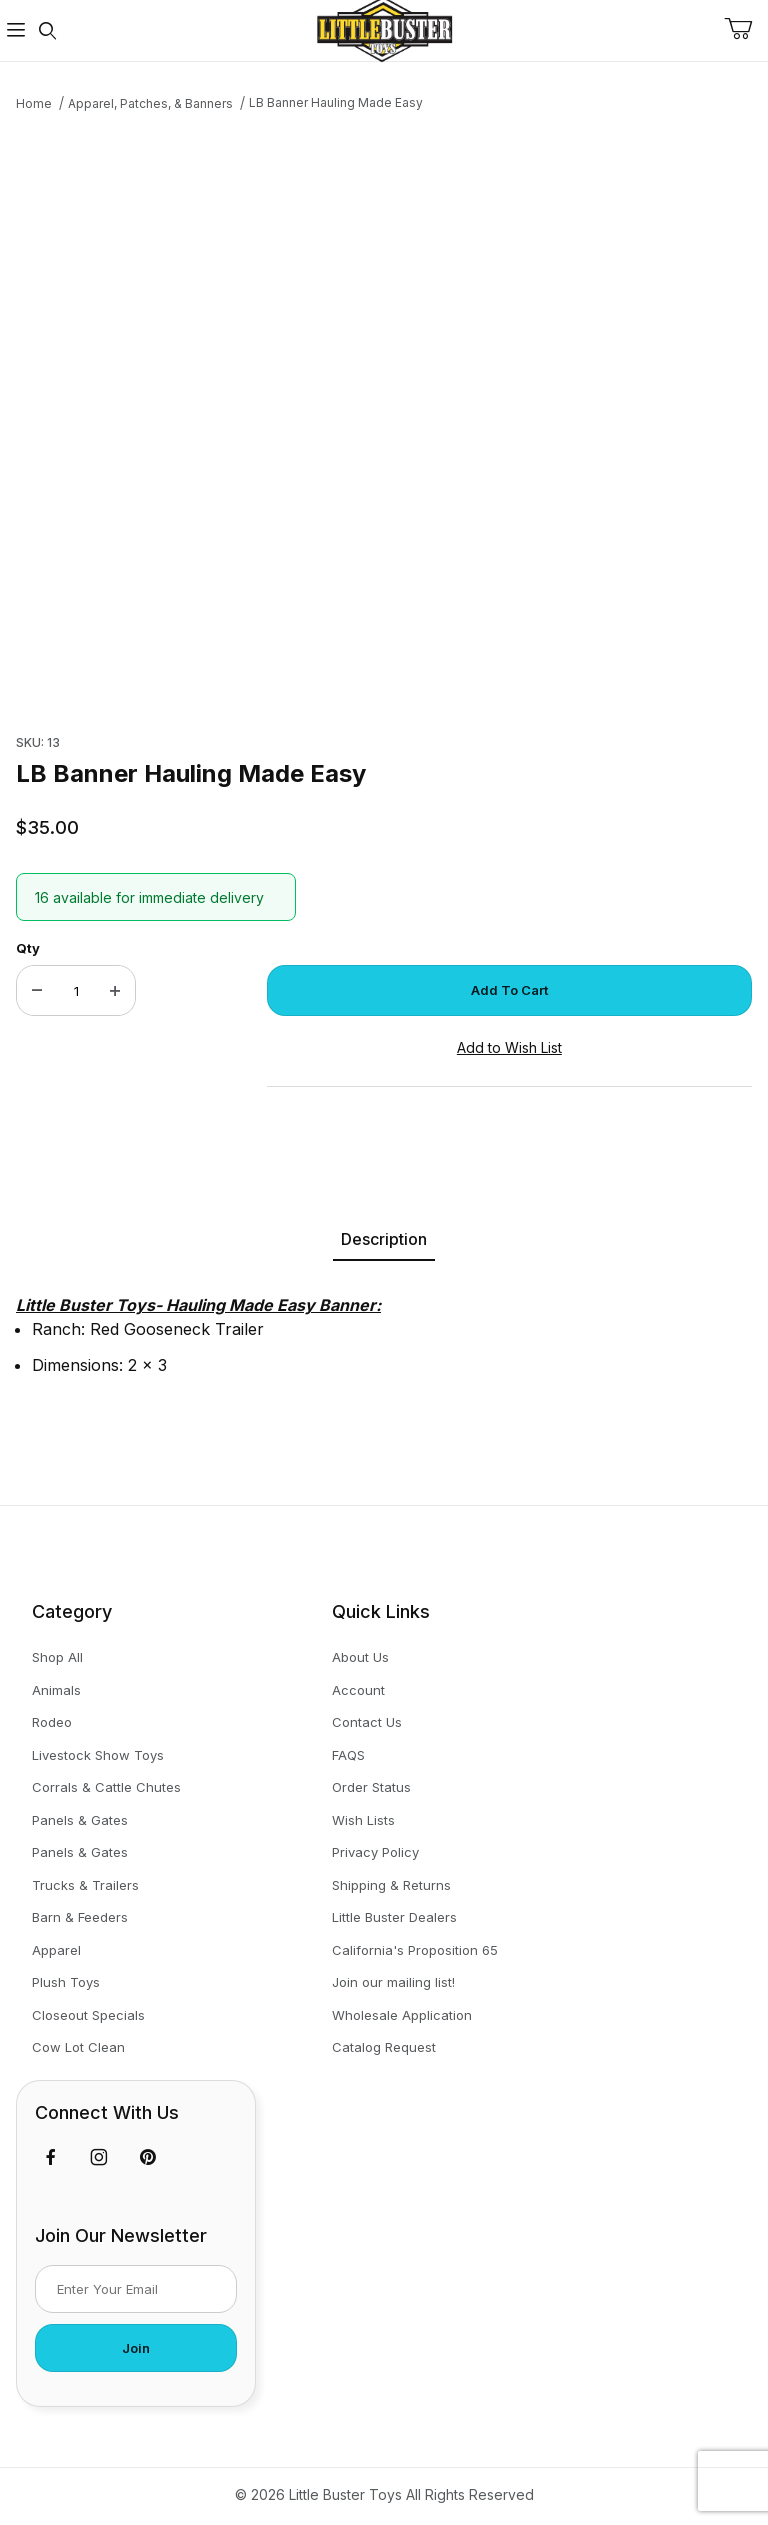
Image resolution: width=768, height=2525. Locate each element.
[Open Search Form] (48, 30)
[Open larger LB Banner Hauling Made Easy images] (384, 417)
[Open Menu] (16, 30)
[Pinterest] (147, 2157)
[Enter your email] (136, 2289)
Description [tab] (384, 1239)
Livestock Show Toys (98, 1755)
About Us (360, 1657)
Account (358, 1690)
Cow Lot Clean (78, 2047)
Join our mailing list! (393, 1982)
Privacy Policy (375, 1852)
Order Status (371, 1787)
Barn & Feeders (80, 1917)
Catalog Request (384, 2047)
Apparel (56, 1950)
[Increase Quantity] (115, 991)
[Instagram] (99, 2157)
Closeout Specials (88, 2015)
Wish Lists (363, 1820)
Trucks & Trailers (85, 1885)
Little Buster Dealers (394, 1917)
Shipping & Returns (391, 1885)
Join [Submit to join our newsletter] (136, 2348)
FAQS (348, 1755)
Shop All (57, 1657)
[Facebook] (51, 2157)
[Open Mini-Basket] (746, 29)
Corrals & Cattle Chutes (106, 1787)
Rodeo (52, 1722)
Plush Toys (66, 1982)
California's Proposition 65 (415, 1950)
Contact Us (367, 1722)
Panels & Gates (80, 1820)
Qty (28, 948)
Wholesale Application (402, 2015)
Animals (56, 1690)
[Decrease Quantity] (37, 991)
